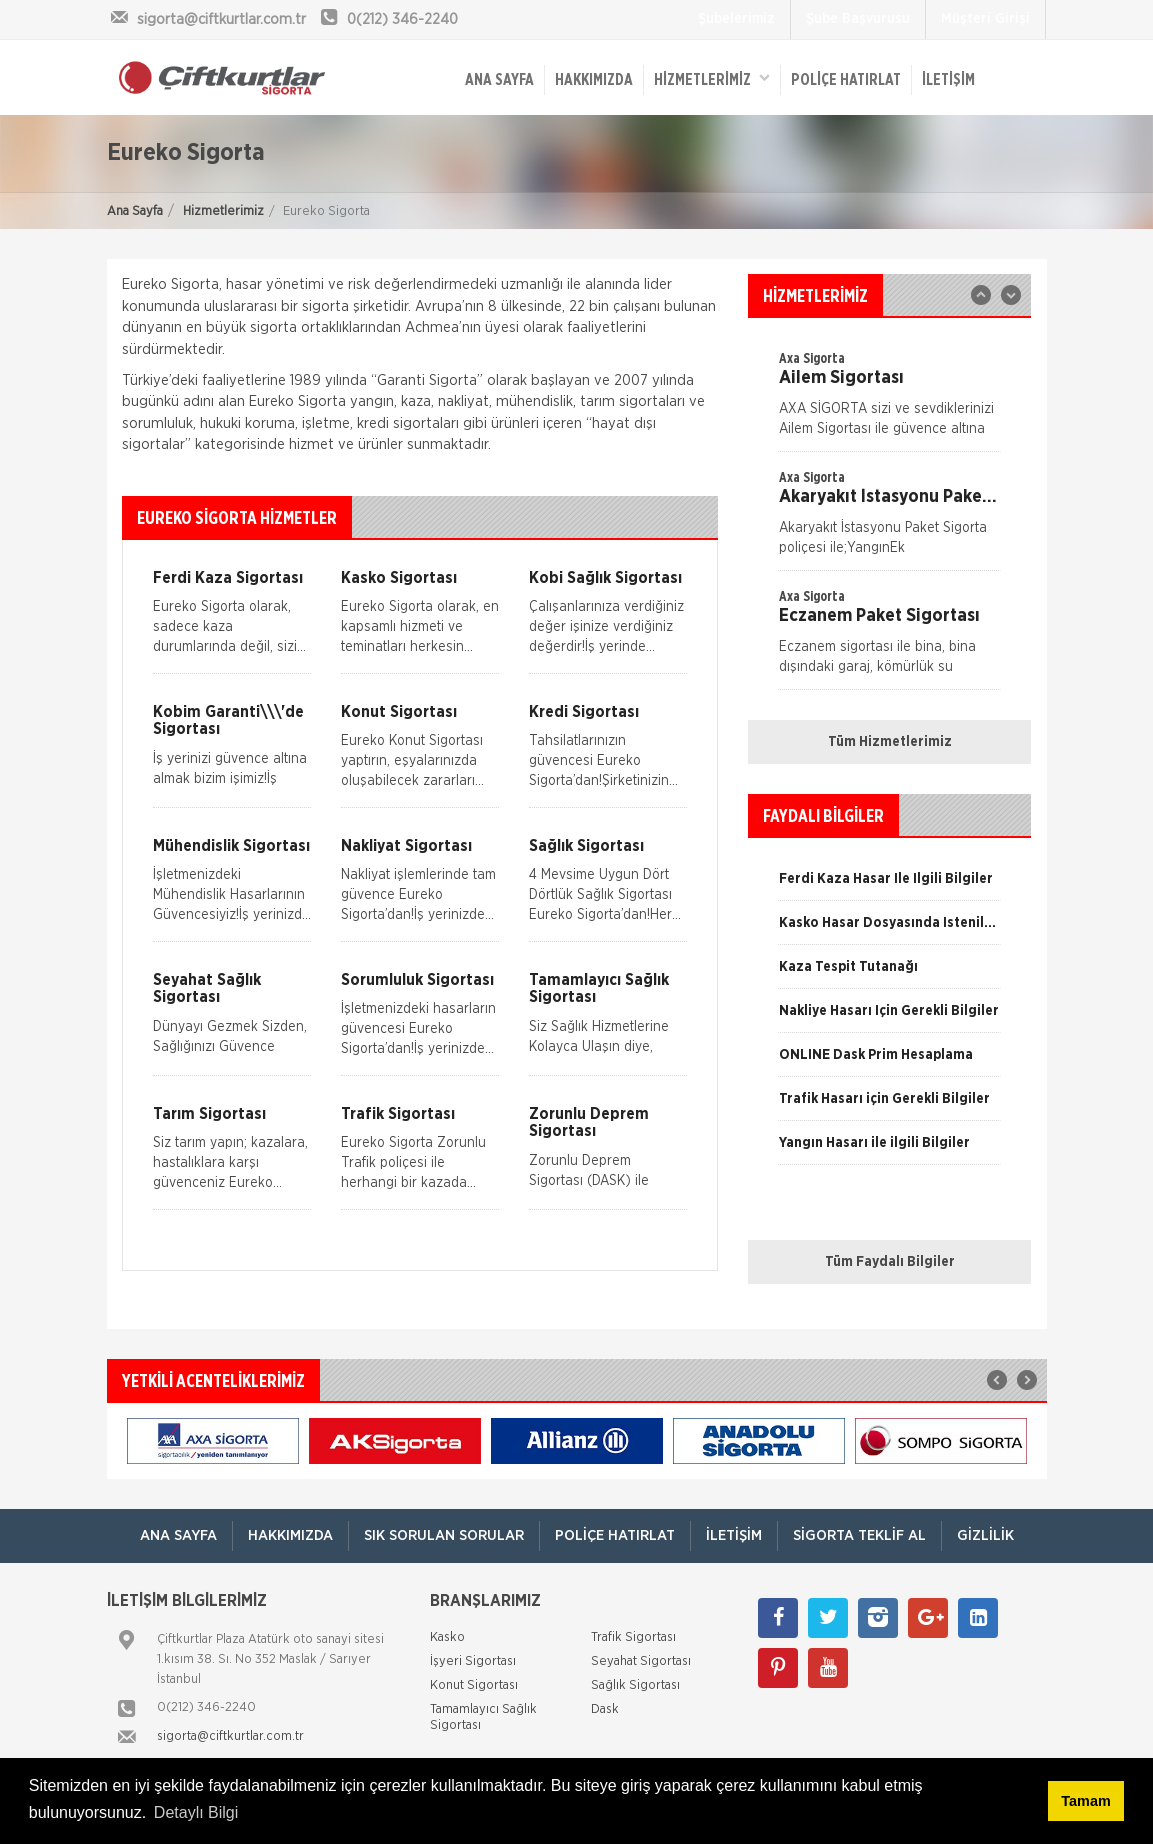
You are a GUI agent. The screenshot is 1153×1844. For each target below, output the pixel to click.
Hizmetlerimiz (223, 211)
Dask (605, 1709)
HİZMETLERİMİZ (712, 78)
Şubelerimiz (736, 19)
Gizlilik (985, 1535)
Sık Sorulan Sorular (444, 1535)
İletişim (948, 80)
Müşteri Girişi (985, 19)
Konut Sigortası (474, 1685)
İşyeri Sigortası (473, 1661)
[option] (889, 519)
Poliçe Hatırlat (846, 80)
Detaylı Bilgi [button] (196, 1812)
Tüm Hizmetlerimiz (890, 742)
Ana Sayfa (135, 211)
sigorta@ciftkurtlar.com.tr (230, 1736)
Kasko (447, 1637)
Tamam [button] (1085, 1801)
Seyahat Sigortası (641, 1661)
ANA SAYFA (499, 80)
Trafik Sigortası (633, 1637)
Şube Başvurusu (858, 19)
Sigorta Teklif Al (859, 1535)
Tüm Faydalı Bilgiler (890, 1262)
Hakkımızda (594, 80)
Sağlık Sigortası (635, 1685)
